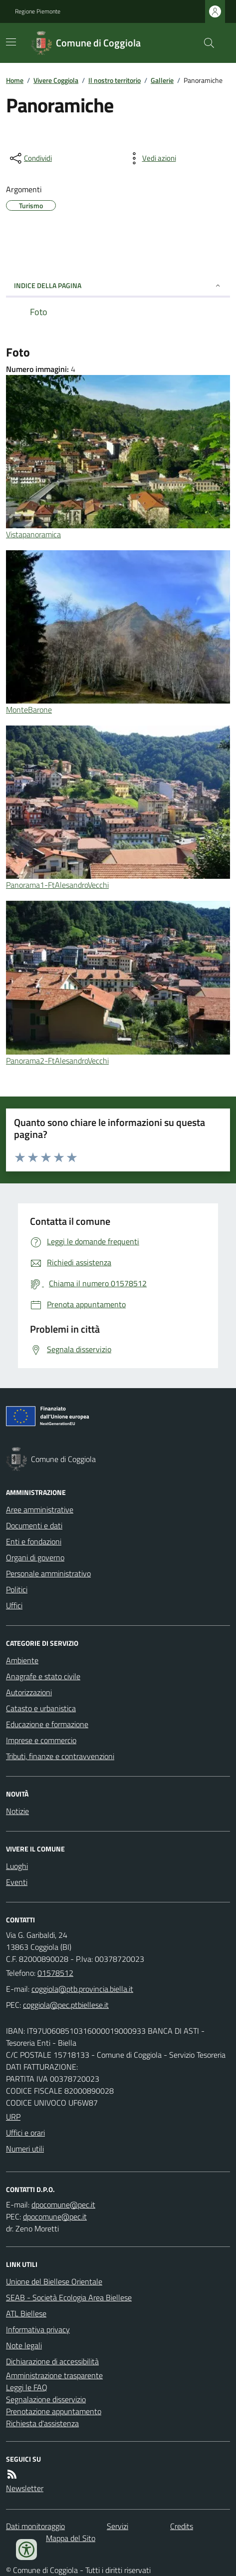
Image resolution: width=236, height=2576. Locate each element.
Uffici (14, 1605)
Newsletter (24, 2488)
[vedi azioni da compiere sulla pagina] (151, 158)
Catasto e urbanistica (41, 1708)
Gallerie (162, 80)
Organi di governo (35, 1557)
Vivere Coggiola (55, 80)
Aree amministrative (39, 1509)
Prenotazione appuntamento (53, 2411)
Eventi (16, 1882)
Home (14, 80)
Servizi (117, 2526)
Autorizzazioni (29, 1692)
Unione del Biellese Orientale (54, 2281)
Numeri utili (25, 2149)
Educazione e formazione (47, 1724)
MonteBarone (29, 710)
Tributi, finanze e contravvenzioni (60, 1756)
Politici (16, 1589)
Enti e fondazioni (33, 1541)
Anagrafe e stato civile (43, 1676)
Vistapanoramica (33, 534)
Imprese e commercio (41, 1740)
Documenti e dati (34, 1525)
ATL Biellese (26, 2313)
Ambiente (22, 1660)
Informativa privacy (38, 2329)
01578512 (55, 1973)
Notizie (17, 1811)
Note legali (24, 2345)
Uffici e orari (25, 2133)
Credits (181, 2526)
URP (13, 2117)
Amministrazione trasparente (54, 2375)
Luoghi (17, 1866)
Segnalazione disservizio (46, 2399)
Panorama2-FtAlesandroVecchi (57, 1061)
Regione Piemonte (37, 11)
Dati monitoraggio (35, 2526)
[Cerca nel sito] (205, 43)
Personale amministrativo (48, 1573)
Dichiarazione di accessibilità (52, 2361)
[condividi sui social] (30, 158)
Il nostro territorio (114, 80)
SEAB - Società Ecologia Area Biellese (69, 2297)
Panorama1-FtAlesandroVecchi (57, 885)
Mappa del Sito (70, 2538)
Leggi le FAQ (26, 2387)
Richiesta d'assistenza (42, 2423)
